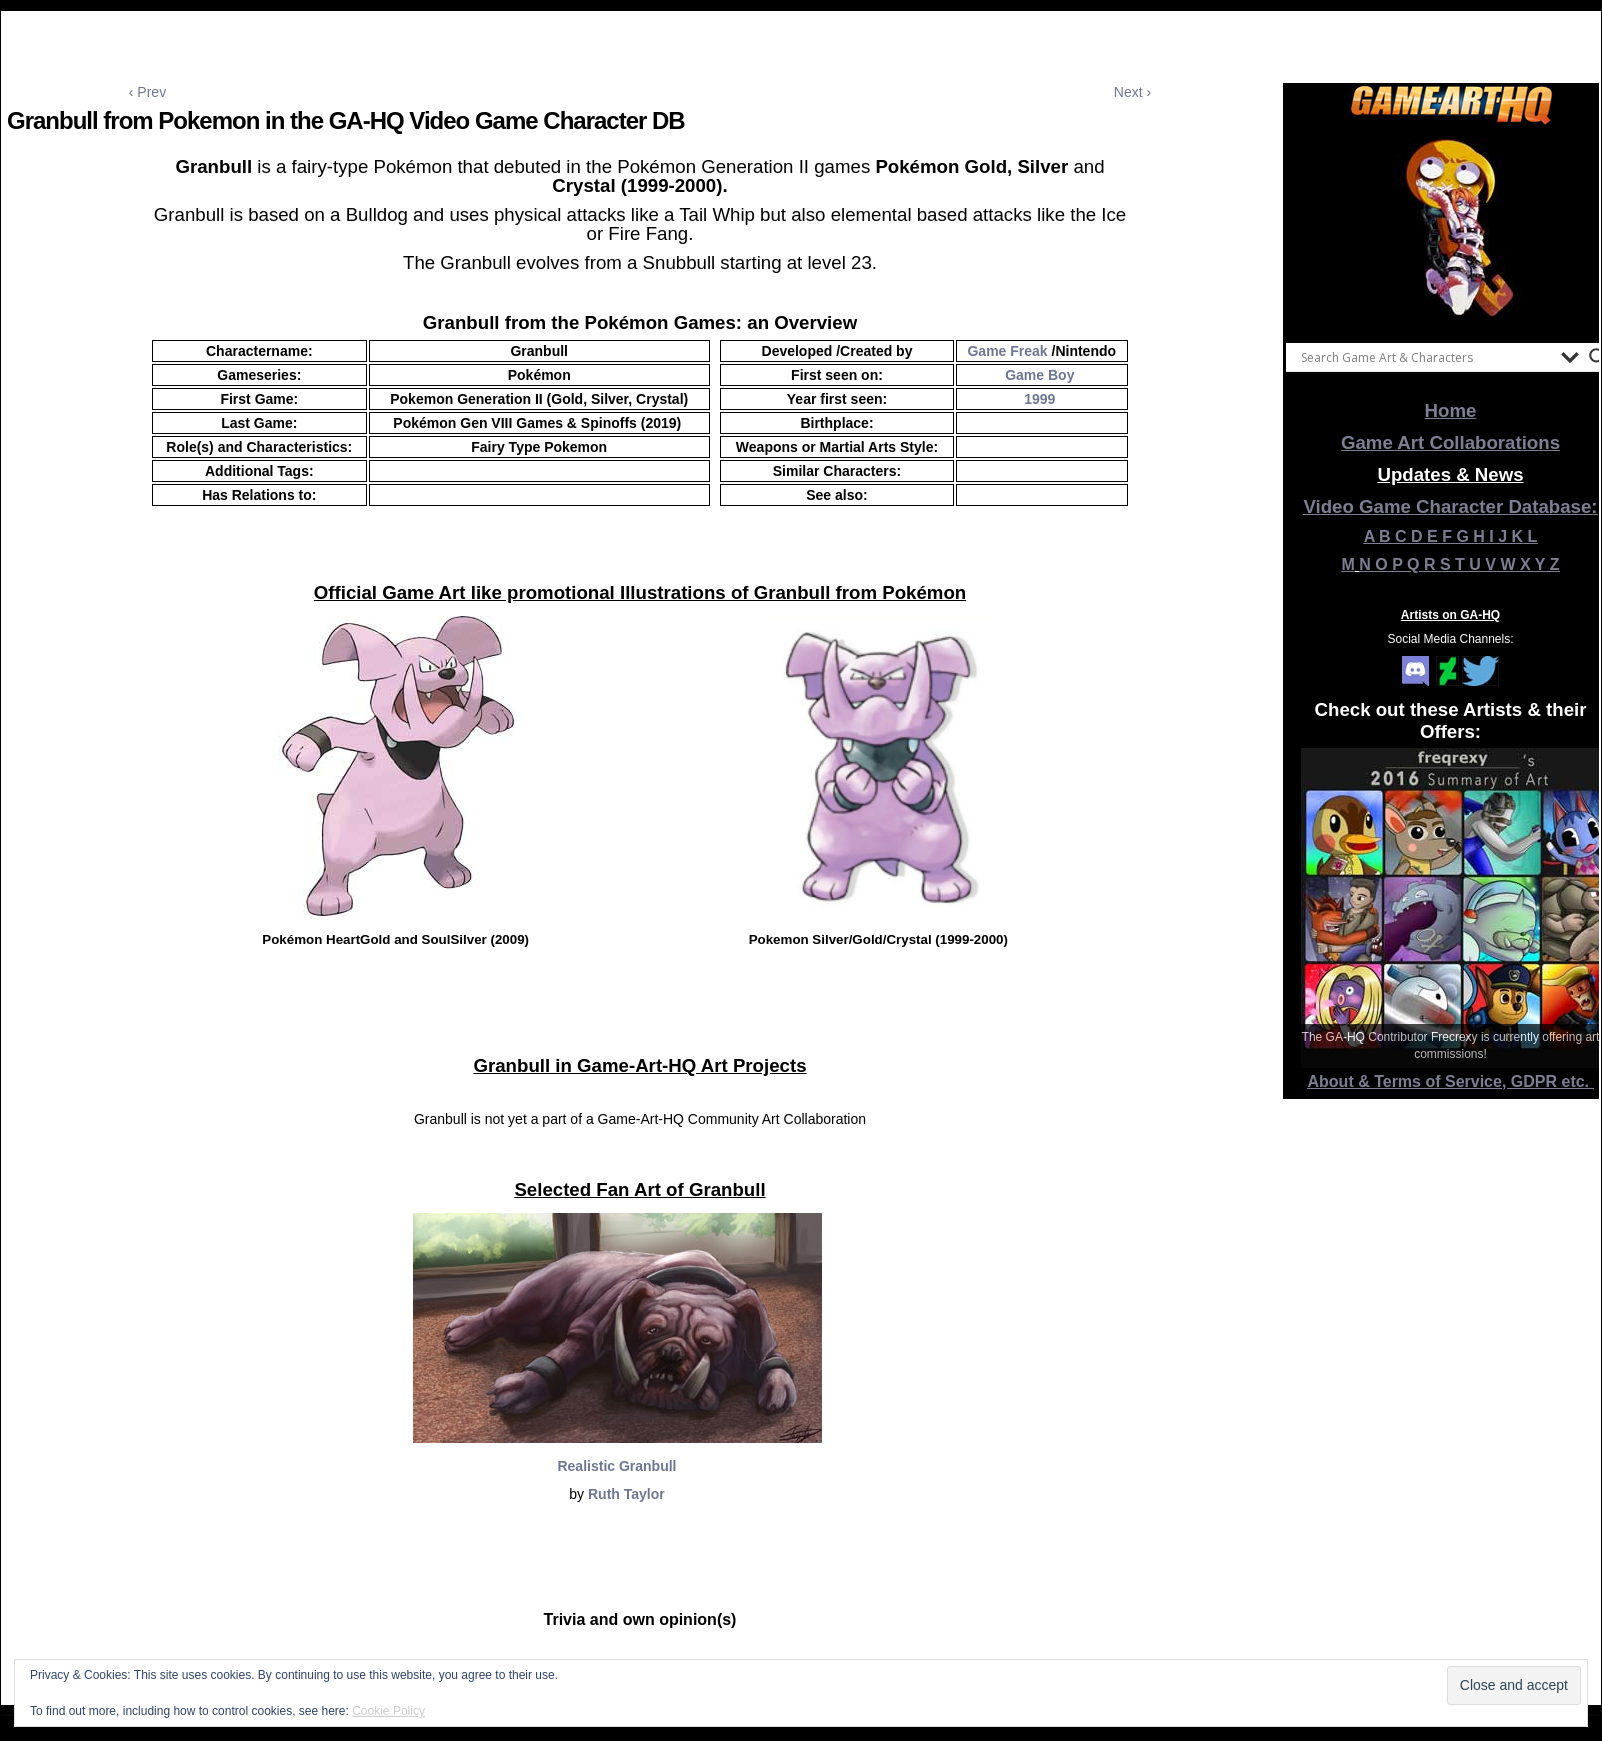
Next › (1132, 92)
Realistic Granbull (616, 1466)
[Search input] (1426, 357)
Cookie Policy (388, 1711)
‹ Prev (147, 92)
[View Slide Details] (1451, 229)
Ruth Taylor (626, 1494)
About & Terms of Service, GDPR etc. (1451, 1081)
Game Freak (1007, 351)
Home (1451, 410)
